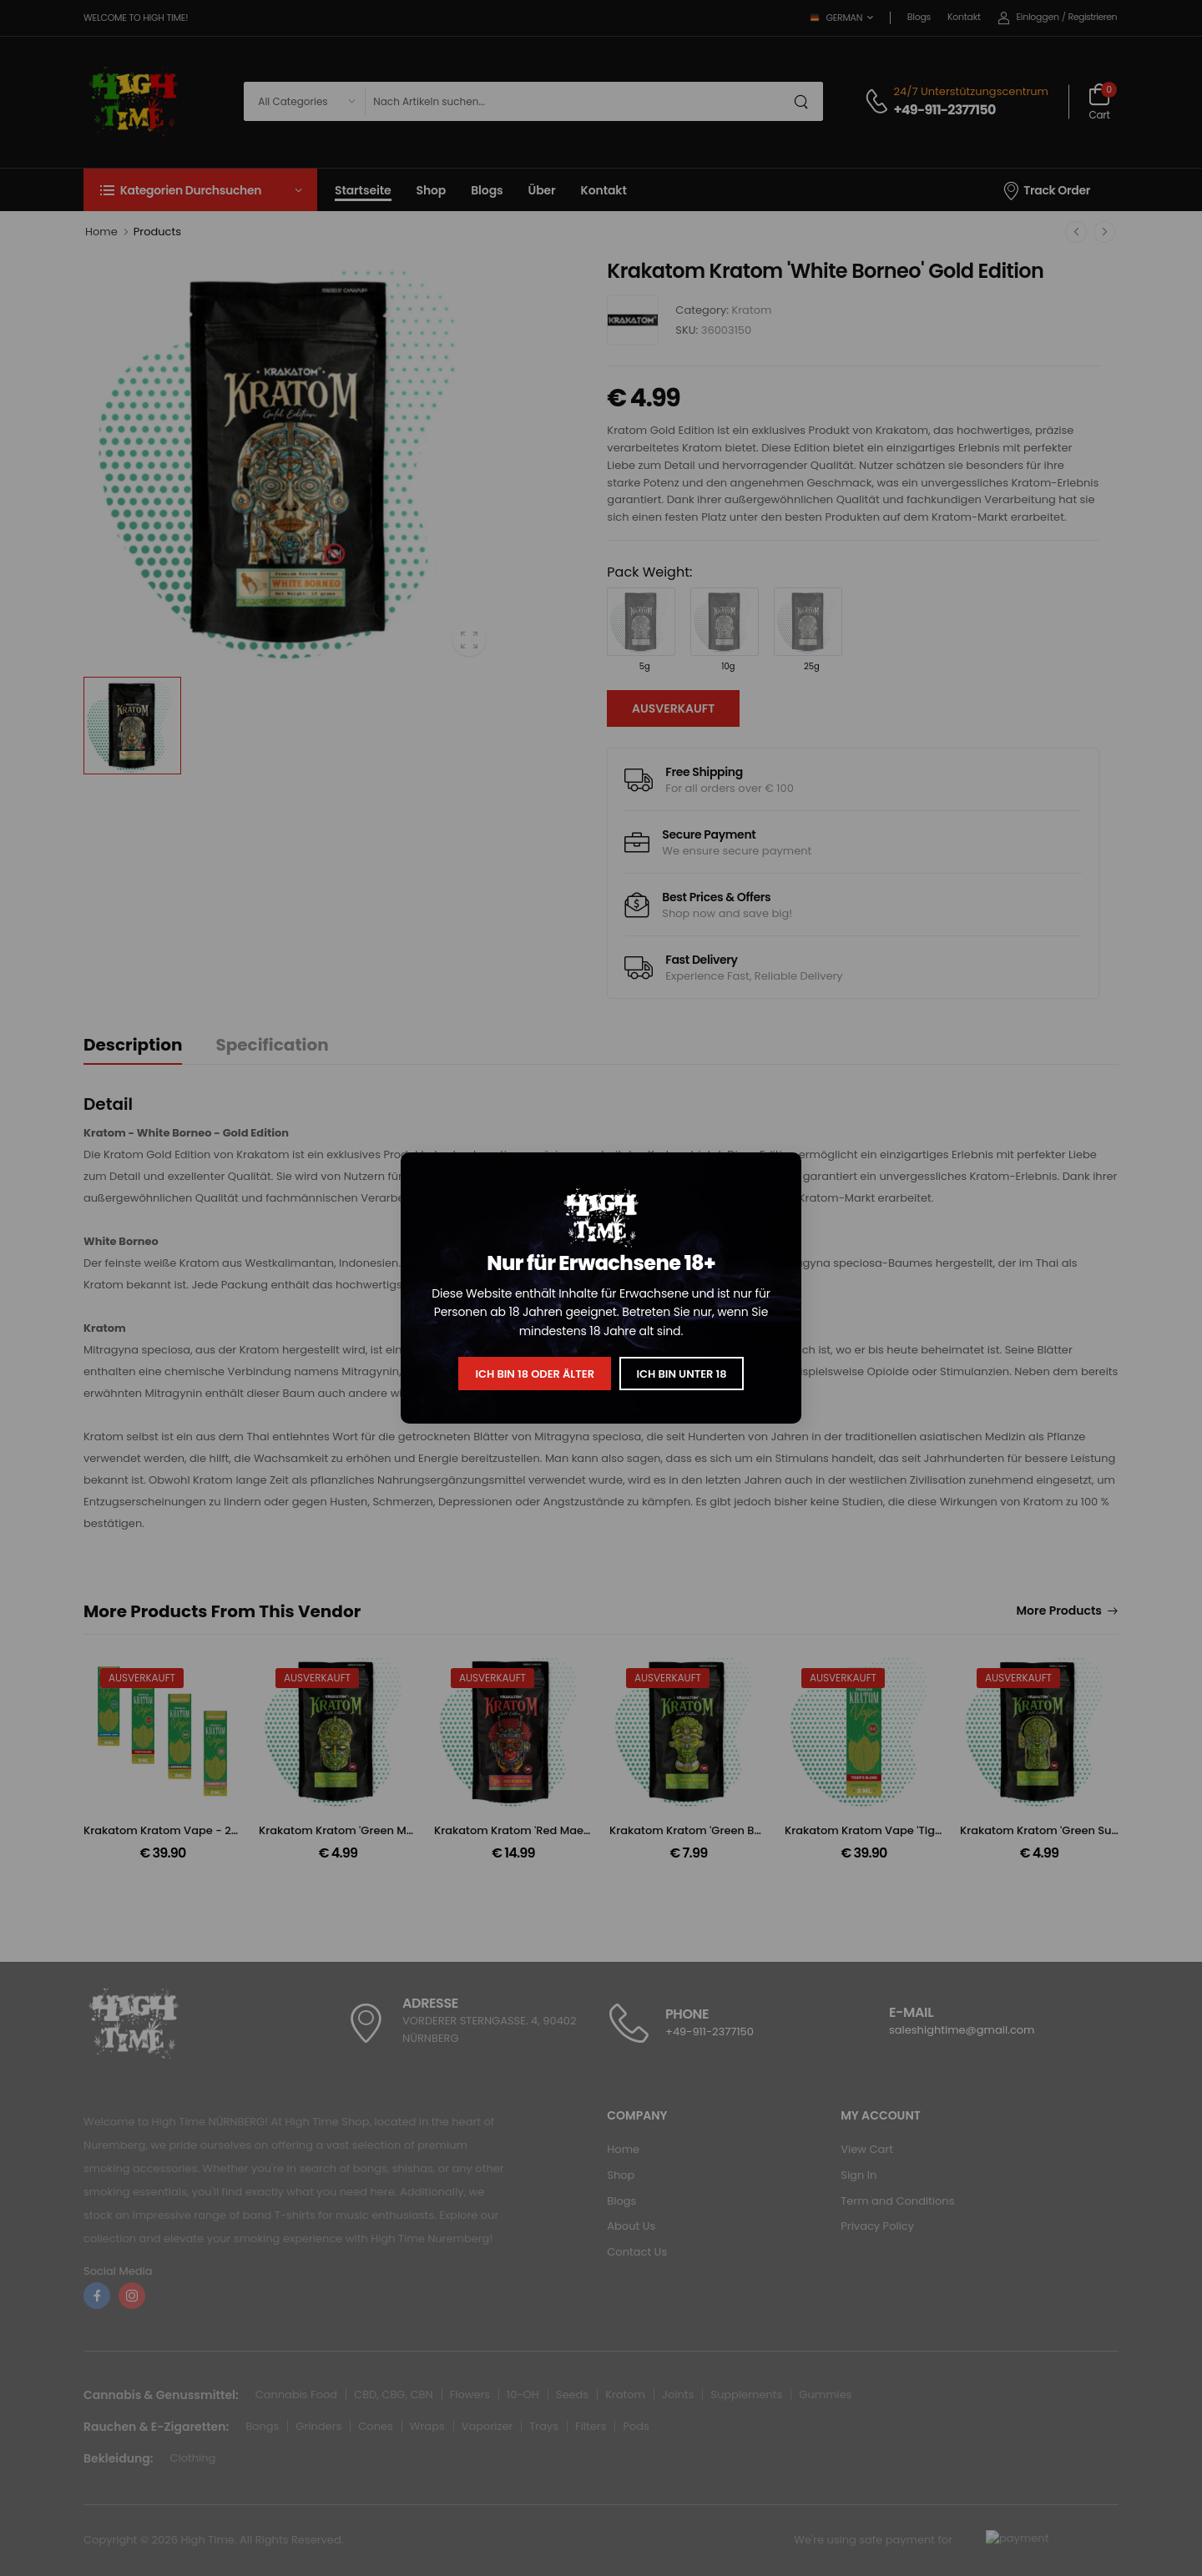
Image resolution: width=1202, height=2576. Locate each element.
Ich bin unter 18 (681, 1374)
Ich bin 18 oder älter (534, 1374)
